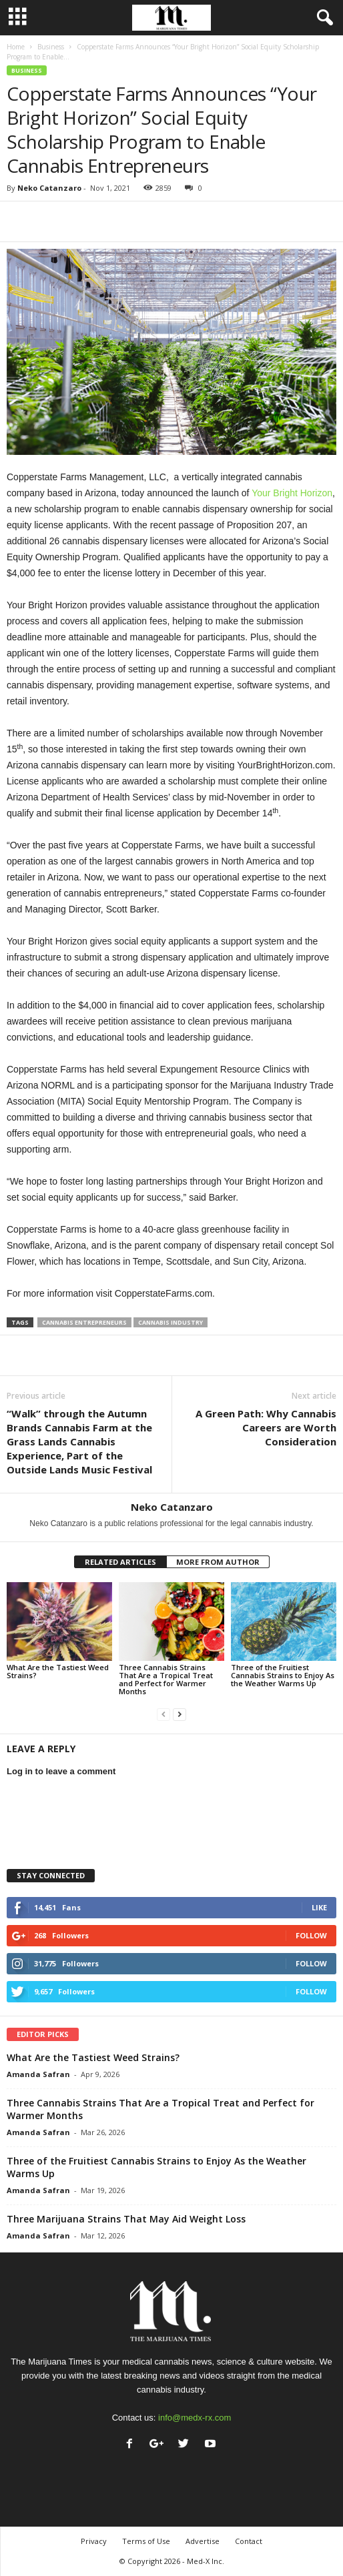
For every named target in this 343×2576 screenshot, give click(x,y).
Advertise (203, 2541)
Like (319, 1907)
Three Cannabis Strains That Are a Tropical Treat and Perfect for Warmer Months (166, 1679)
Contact (248, 2541)
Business (50, 46)
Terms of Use (146, 2541)
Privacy (94, 2541)
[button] (322, 18)
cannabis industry (170, 1322)
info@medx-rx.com (194, 2418)
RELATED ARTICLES (120, 1562)
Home (16, 46)
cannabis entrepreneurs (84, 1322)
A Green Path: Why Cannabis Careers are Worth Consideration (266, 1427)
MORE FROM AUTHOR (218, 1562)
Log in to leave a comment (61, 1771)
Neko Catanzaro (49, 188)
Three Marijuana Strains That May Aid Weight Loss (126, 2218)
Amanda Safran (38, 2074)
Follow (311, 1935)
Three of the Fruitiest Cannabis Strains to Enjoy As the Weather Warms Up (282, 1675)
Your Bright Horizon (292, 493)
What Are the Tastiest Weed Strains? (58, 1671)
